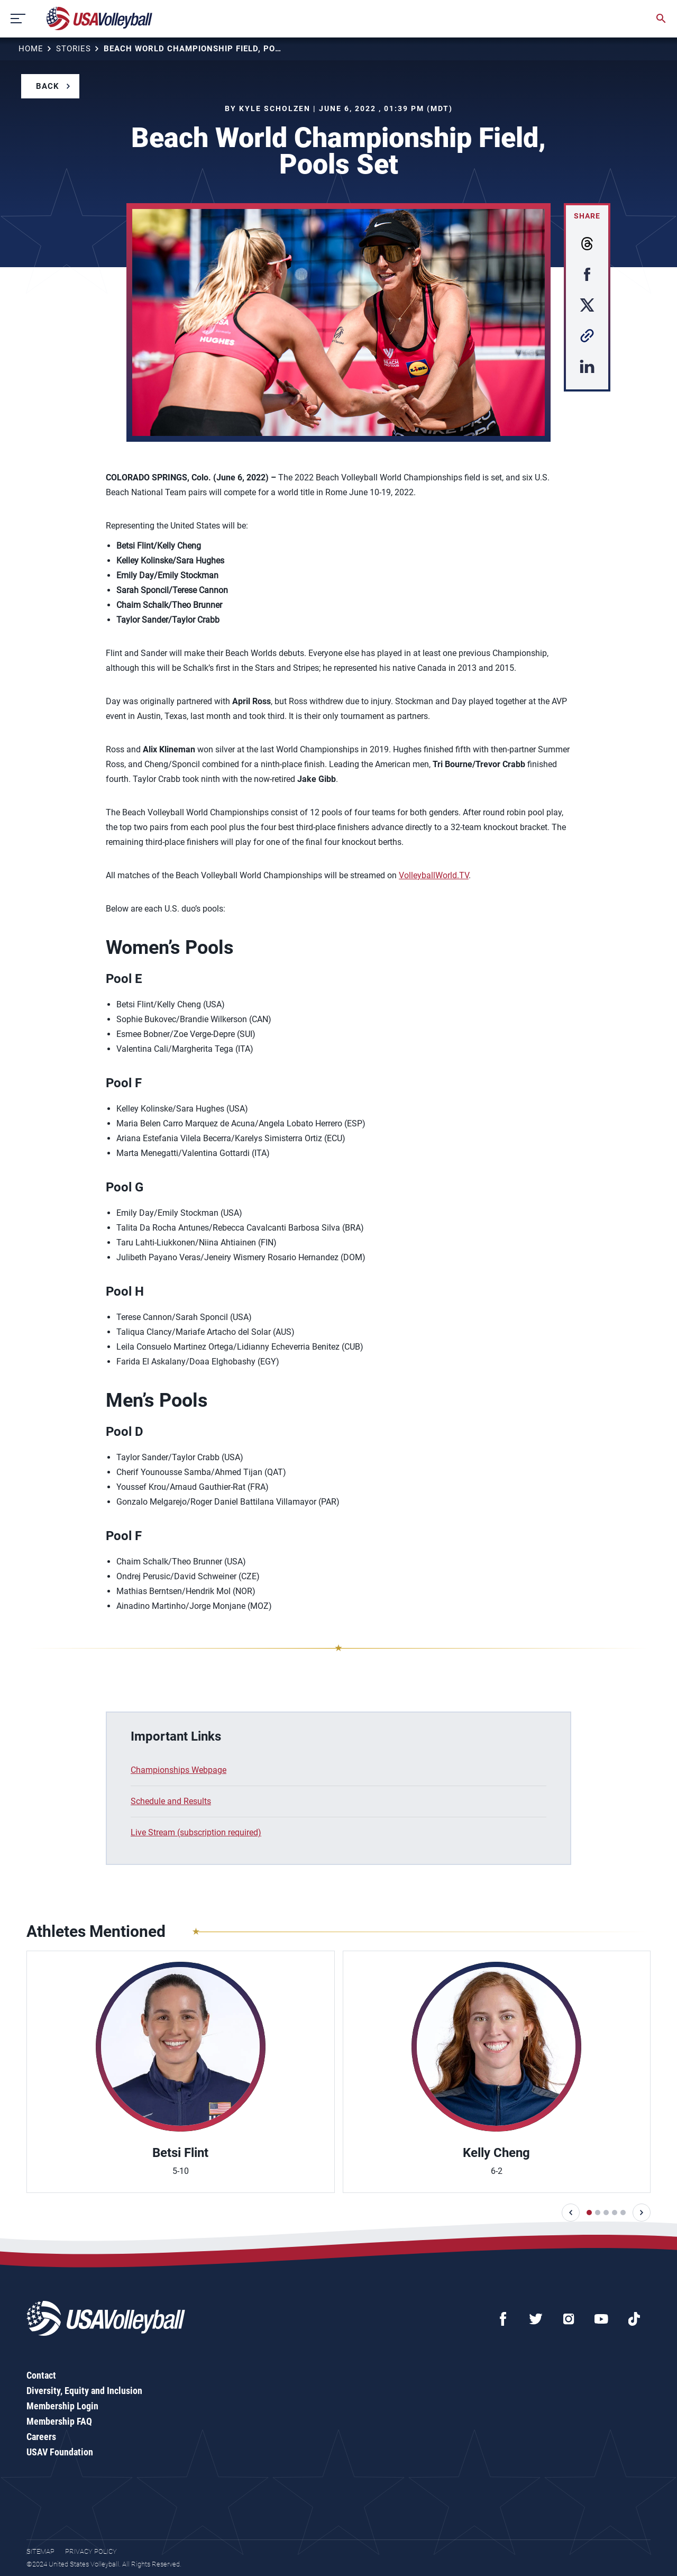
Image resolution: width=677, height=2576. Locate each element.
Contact (41, 2375)
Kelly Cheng (496, 2152)
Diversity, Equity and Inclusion (84, 2390)
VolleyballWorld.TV (434, 875)
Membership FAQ (59, 2421)
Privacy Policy (91, 2551)
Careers (41, 2436)
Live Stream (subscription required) (196, 1832)
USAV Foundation (59, 2451)
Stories (73, 48)
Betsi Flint (180, 2152)
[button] (571, 2213)
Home (31, 48)
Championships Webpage (178, 1770)
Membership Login (62, 2405)
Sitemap (40, 2551)
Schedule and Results (171, 1801)
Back (47, 86)
